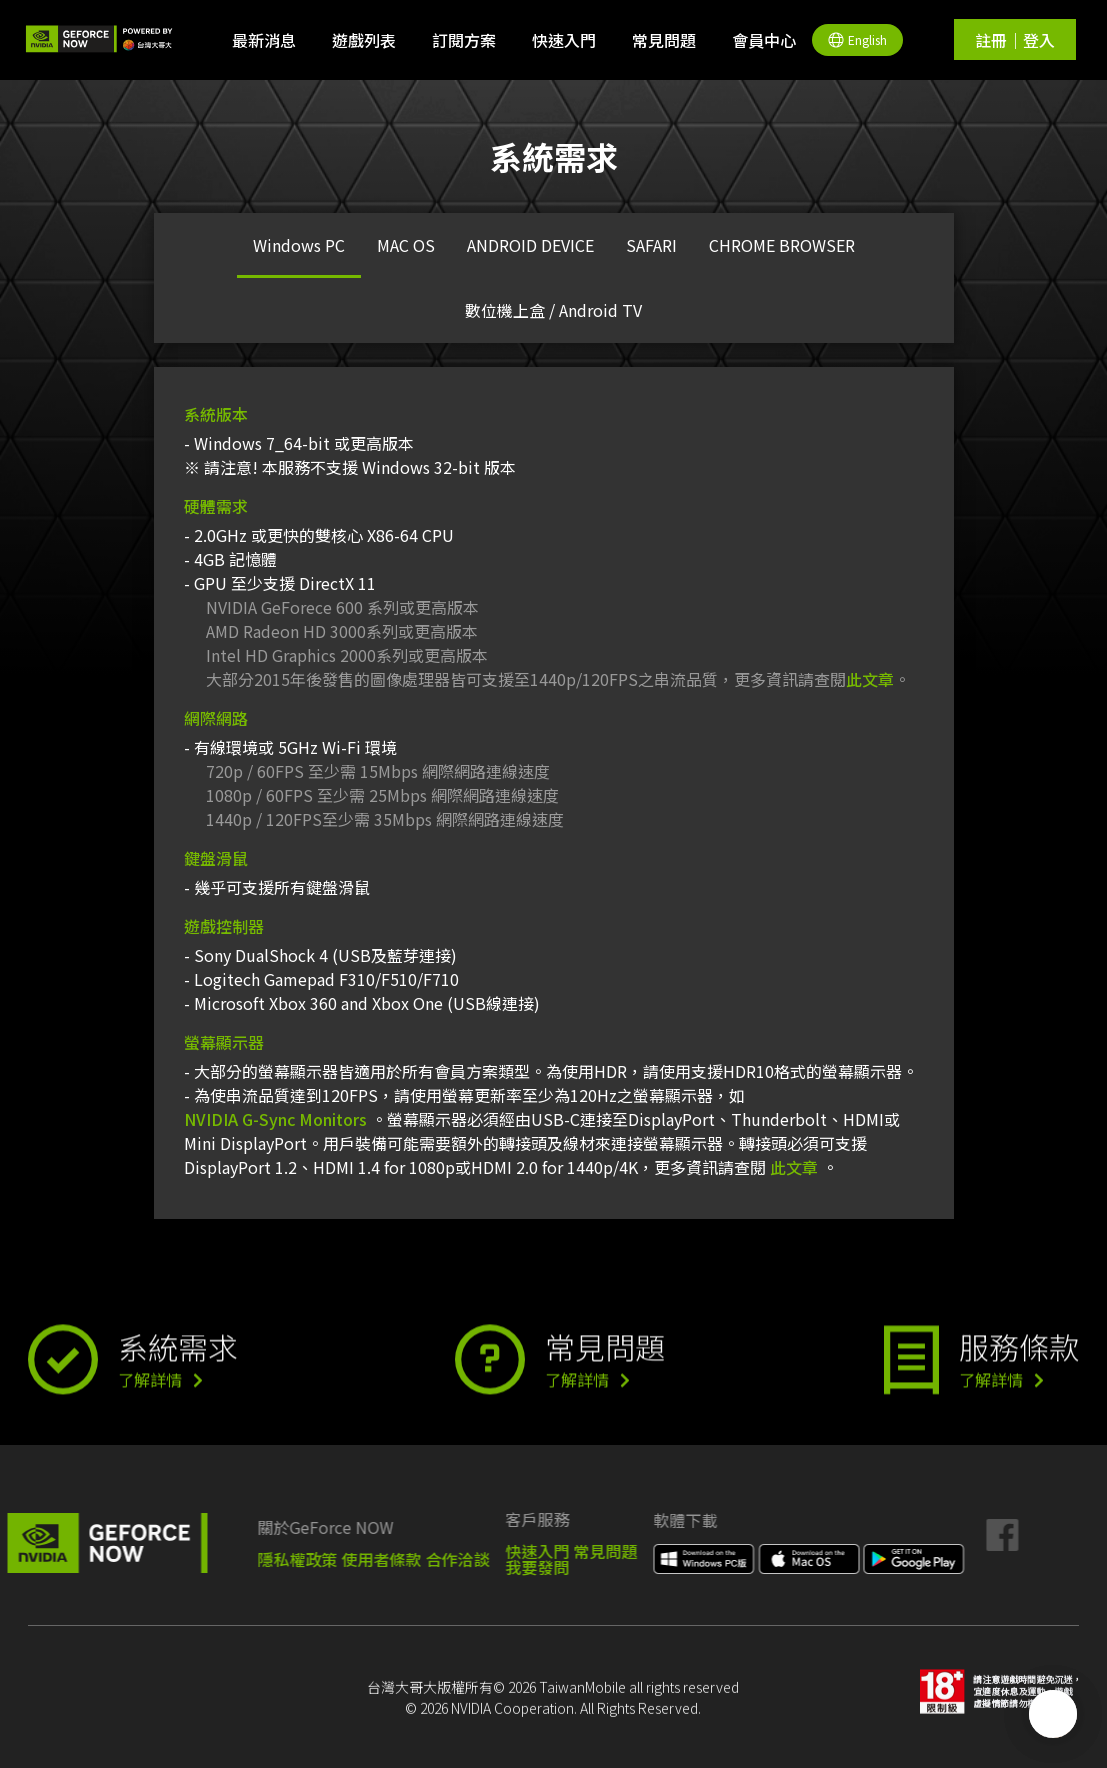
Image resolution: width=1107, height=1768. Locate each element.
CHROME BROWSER (782, 245)
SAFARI (651, 245)
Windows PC (299, 245)
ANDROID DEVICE (530, 245)
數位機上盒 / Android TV (553, 310)
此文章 (870, 679)
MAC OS (406, 245)
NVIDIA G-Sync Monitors (275, 1119)
